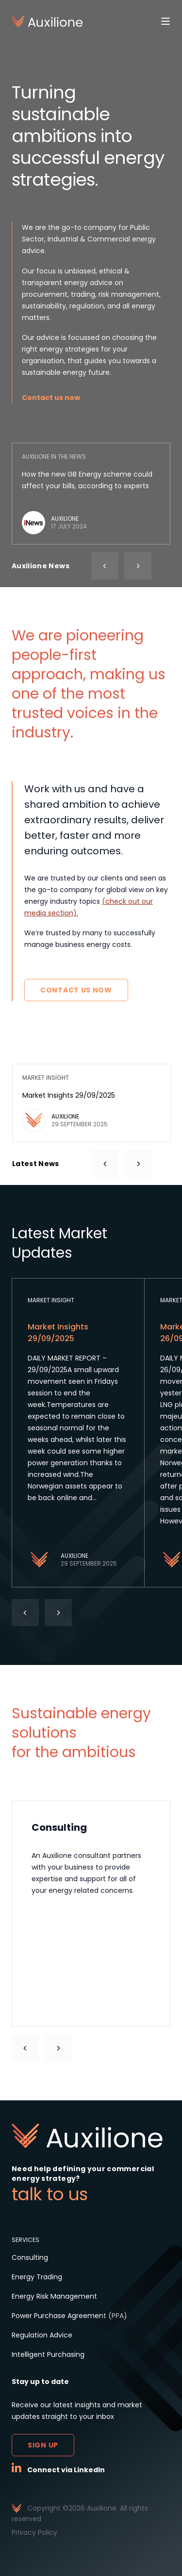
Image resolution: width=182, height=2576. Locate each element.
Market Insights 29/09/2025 (68, 1095)
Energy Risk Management (54, 2296)
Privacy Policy (34, 2532)
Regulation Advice (42, 2335)
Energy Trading (37, 2277)
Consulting (30, 2257)
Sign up (43, 2445)
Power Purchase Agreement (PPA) (69, 2315)
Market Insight (51, 1300)
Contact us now (51, 397)
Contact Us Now (76, 990)
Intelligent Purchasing (48, 2354)
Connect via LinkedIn (66, 2470)
